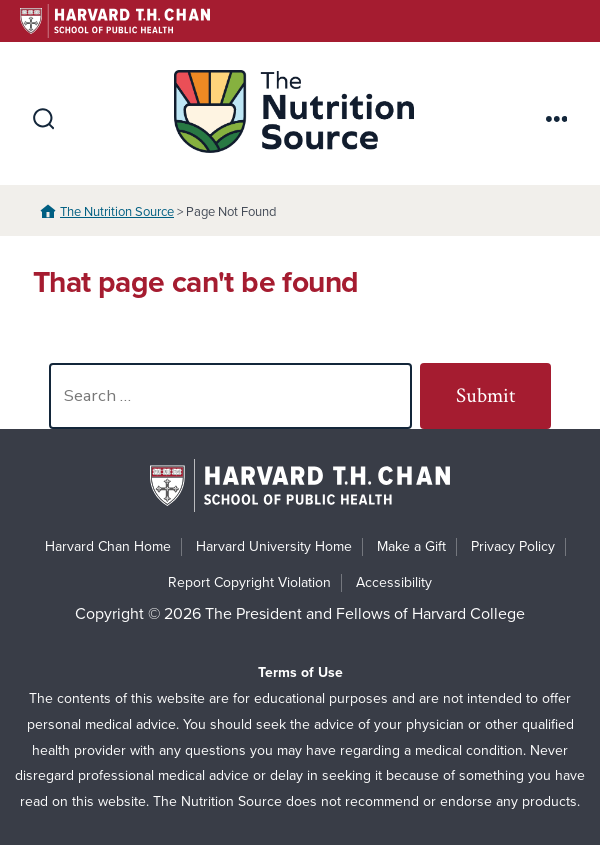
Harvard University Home (274, 546)
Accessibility (394, 582)
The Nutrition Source (117, 212)
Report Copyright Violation (249, 582)
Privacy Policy (513, 546)
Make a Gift (411, 546)
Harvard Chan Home (108, 546)
